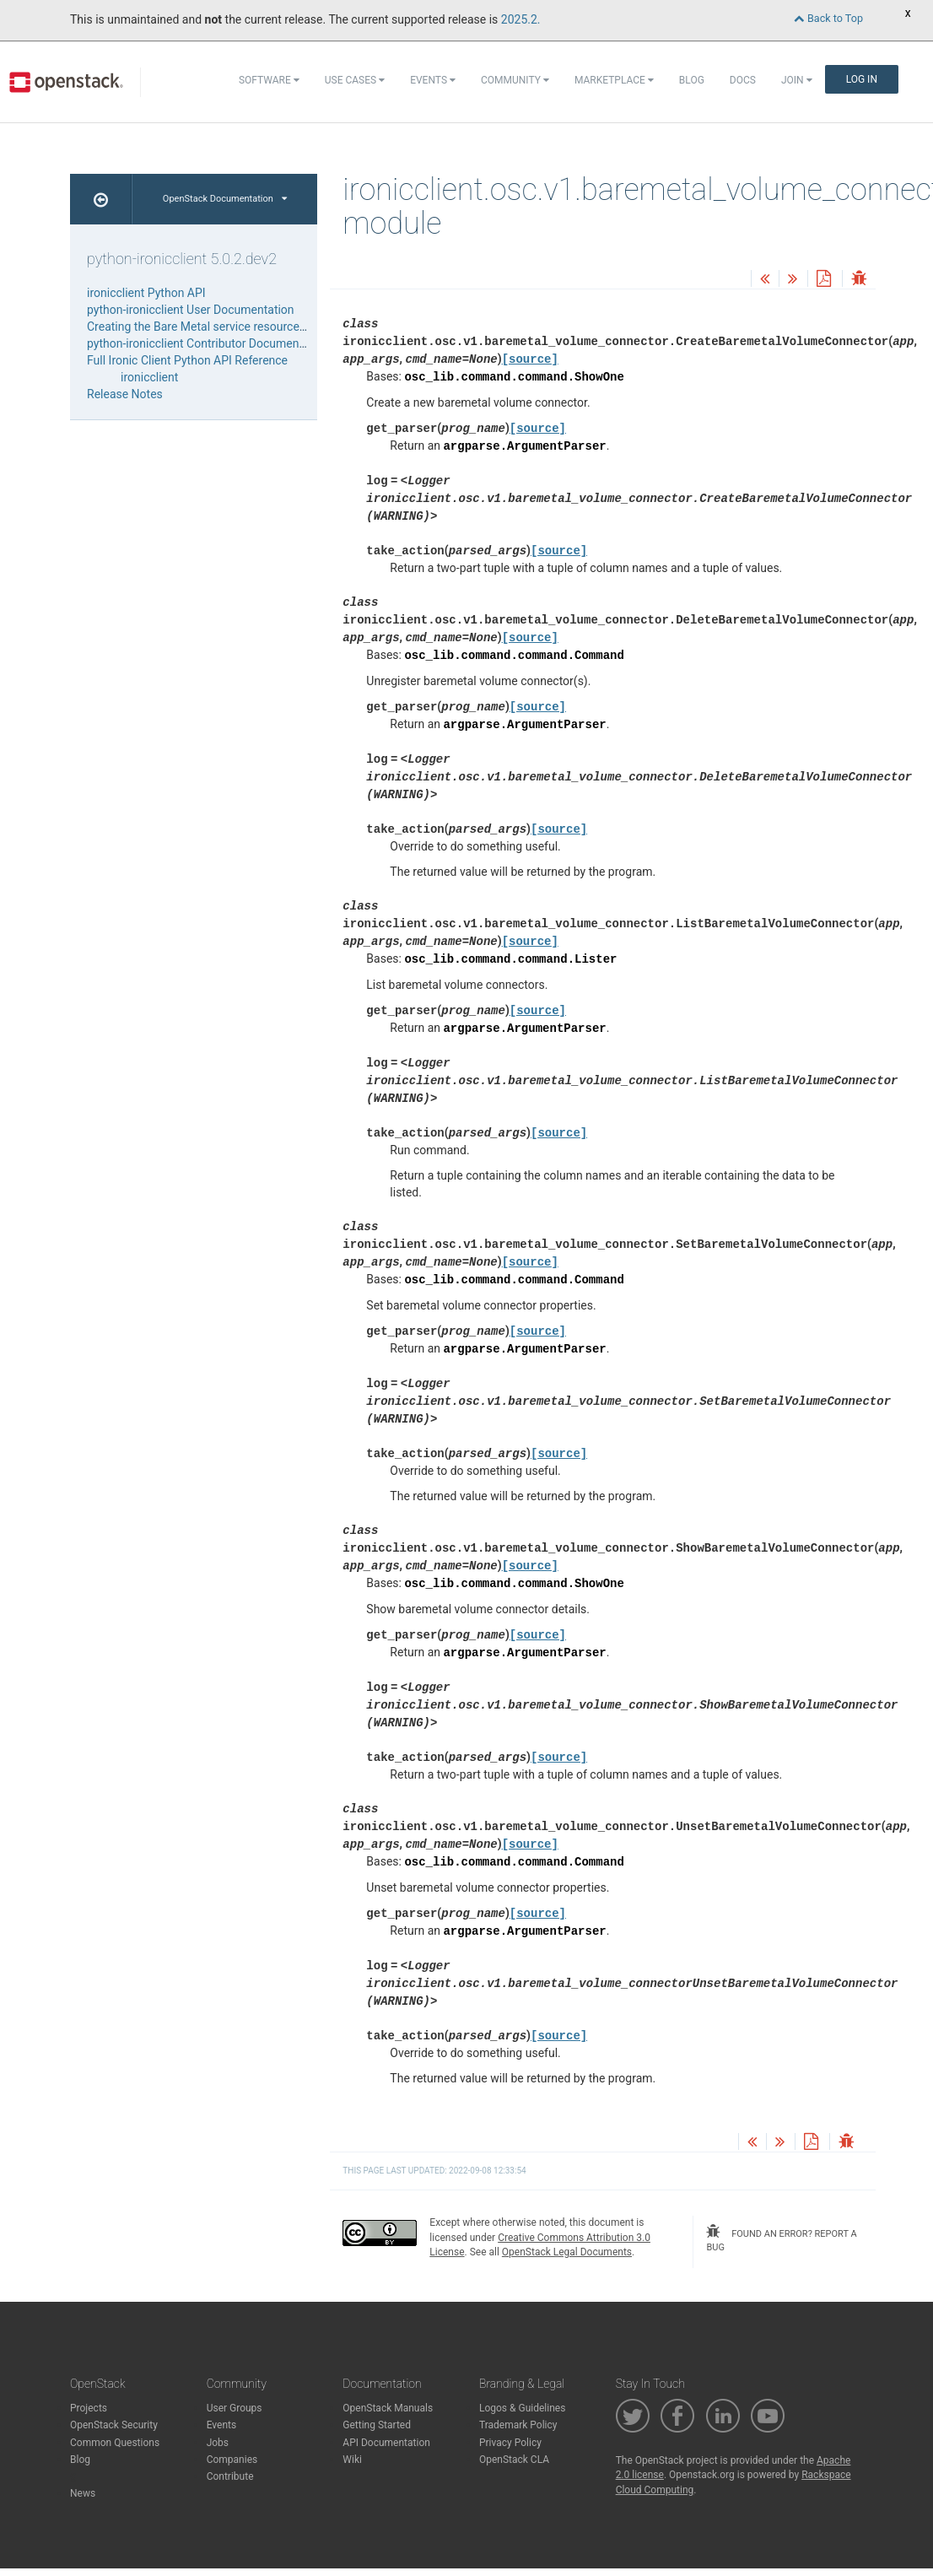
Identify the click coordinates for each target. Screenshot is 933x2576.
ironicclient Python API (146, 293)
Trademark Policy (518, 2425)
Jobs (218, 2443)
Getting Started (376, 2425)
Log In (861, 79)
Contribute (230, 2476)
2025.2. (521, 19)
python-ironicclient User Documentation (190, 309)
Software (269, 80)
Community (515, 80)
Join (796, 80)
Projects (88, 2408)
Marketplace (614, 80)
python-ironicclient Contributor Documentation (208, 343)
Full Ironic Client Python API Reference (187, 360)
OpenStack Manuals (387, 2408)
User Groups (234, 2408)
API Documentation (386, 2443)
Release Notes (125, 394)
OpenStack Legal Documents (567, 2252)
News (82, 2493)
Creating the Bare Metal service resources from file (219, 326)
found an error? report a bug (781, 2238)
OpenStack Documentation (225, 198)
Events (433, 80)
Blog (691, 80)
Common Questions (114, 2443)
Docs (743, 80)
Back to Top (828, 18)
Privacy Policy (510, 2443)
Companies (232, 2459)
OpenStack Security (114, 2425)
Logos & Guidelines (522, 2408)
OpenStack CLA (514, 2459)
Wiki (352, 2459)
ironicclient (149, 377)
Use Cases (355, 80)
